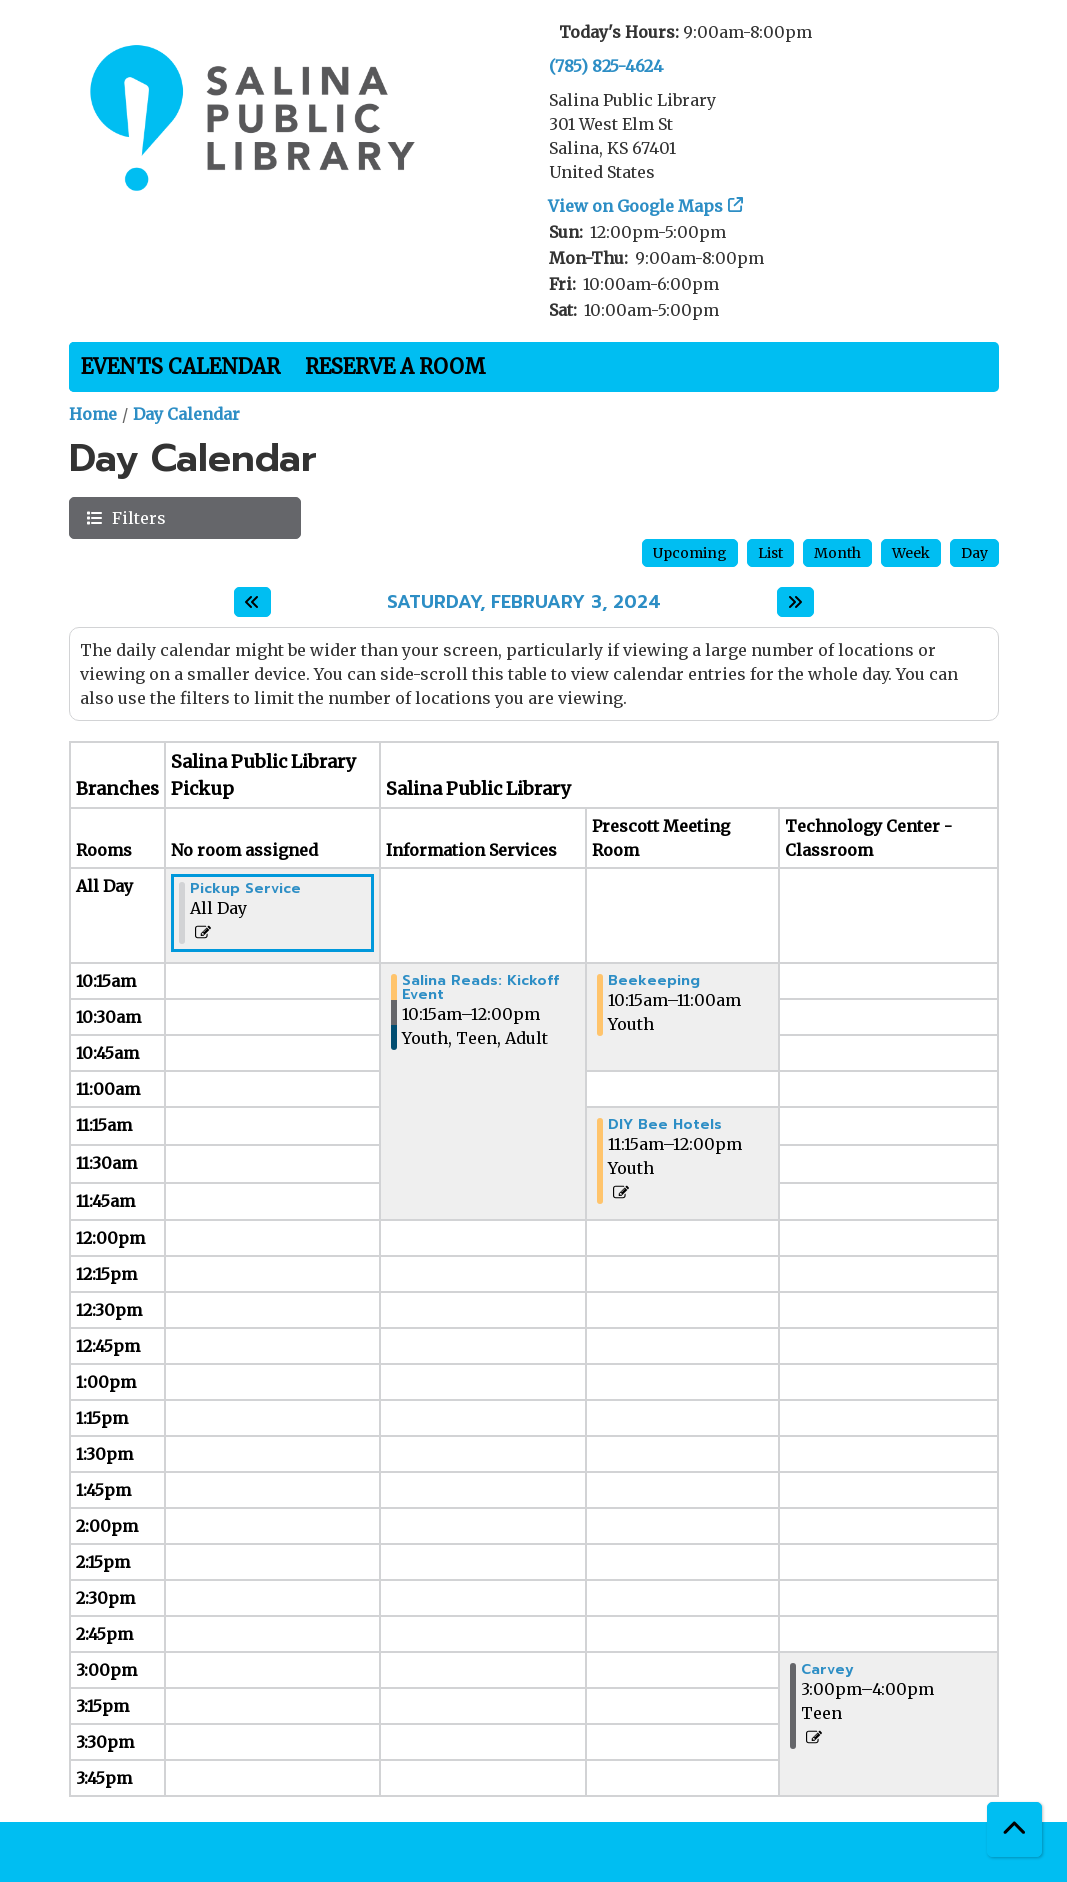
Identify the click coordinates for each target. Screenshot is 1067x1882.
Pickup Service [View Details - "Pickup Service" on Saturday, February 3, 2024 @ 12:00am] (245, 889)
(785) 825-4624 (606, 66)
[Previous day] (252, 602)
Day (974, 553)
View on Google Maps (636, 206)
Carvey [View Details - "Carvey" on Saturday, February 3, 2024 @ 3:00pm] (827, 1670)
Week (911, 553)
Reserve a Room (395, 366)
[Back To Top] (1014, 1829)
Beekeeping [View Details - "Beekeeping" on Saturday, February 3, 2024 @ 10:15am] (654, 981)
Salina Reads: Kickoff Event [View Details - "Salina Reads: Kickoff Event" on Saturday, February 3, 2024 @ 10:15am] (480, 988)
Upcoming (690, 553)
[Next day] (795, 602)
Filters (136, 517)
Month (837, 553)
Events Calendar (180, 366)
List (770, 553)
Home (93, 414)
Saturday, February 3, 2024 (524, 603)
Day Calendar (186, 414)
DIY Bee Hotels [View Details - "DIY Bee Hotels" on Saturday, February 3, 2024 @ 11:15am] (665, 1125)
